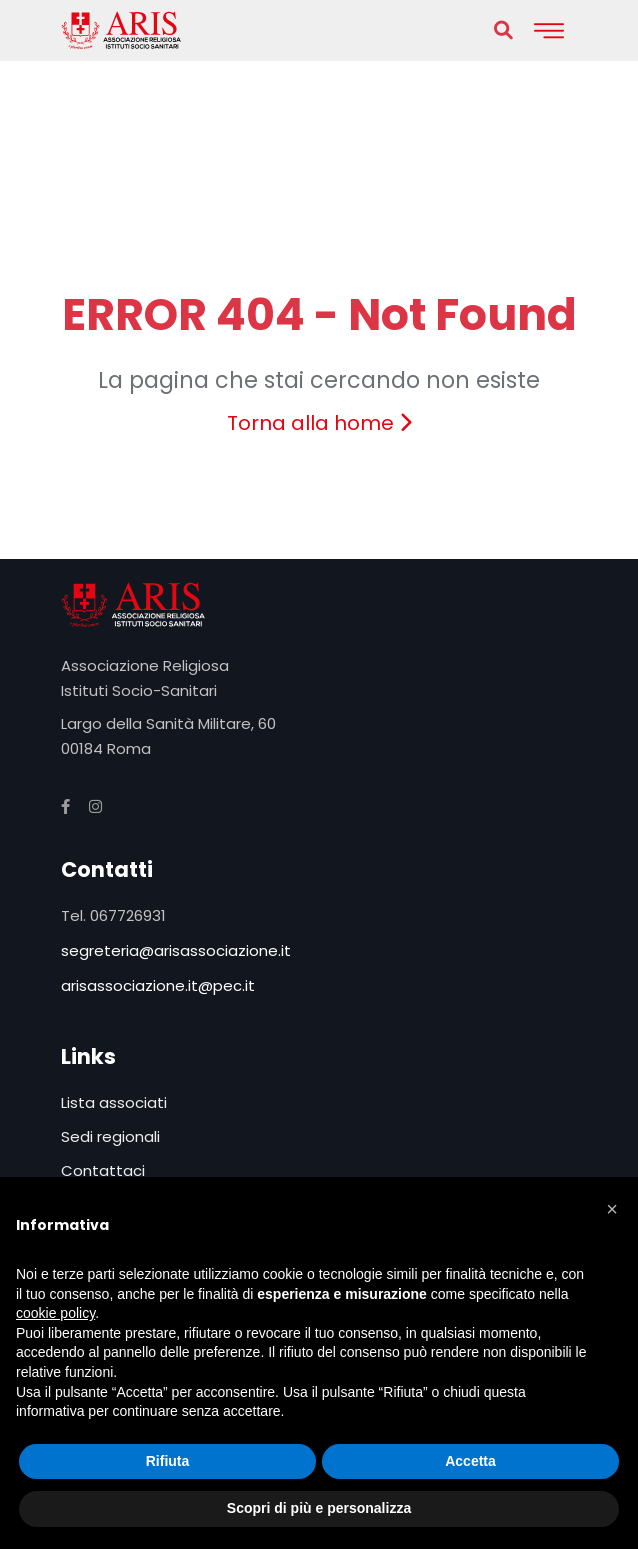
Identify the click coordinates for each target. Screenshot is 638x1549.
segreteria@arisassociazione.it (176, 950)
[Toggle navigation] (549, 30)
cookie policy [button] (55, 1313)
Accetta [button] (470, 1461)
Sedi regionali (110, 1136)
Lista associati (114, 1102)
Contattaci (103, 1170)
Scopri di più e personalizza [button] (319, 1508)
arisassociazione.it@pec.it (158, 985)
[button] (612, 1209)
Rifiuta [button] (168, 1461)
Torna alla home (319, 423)
